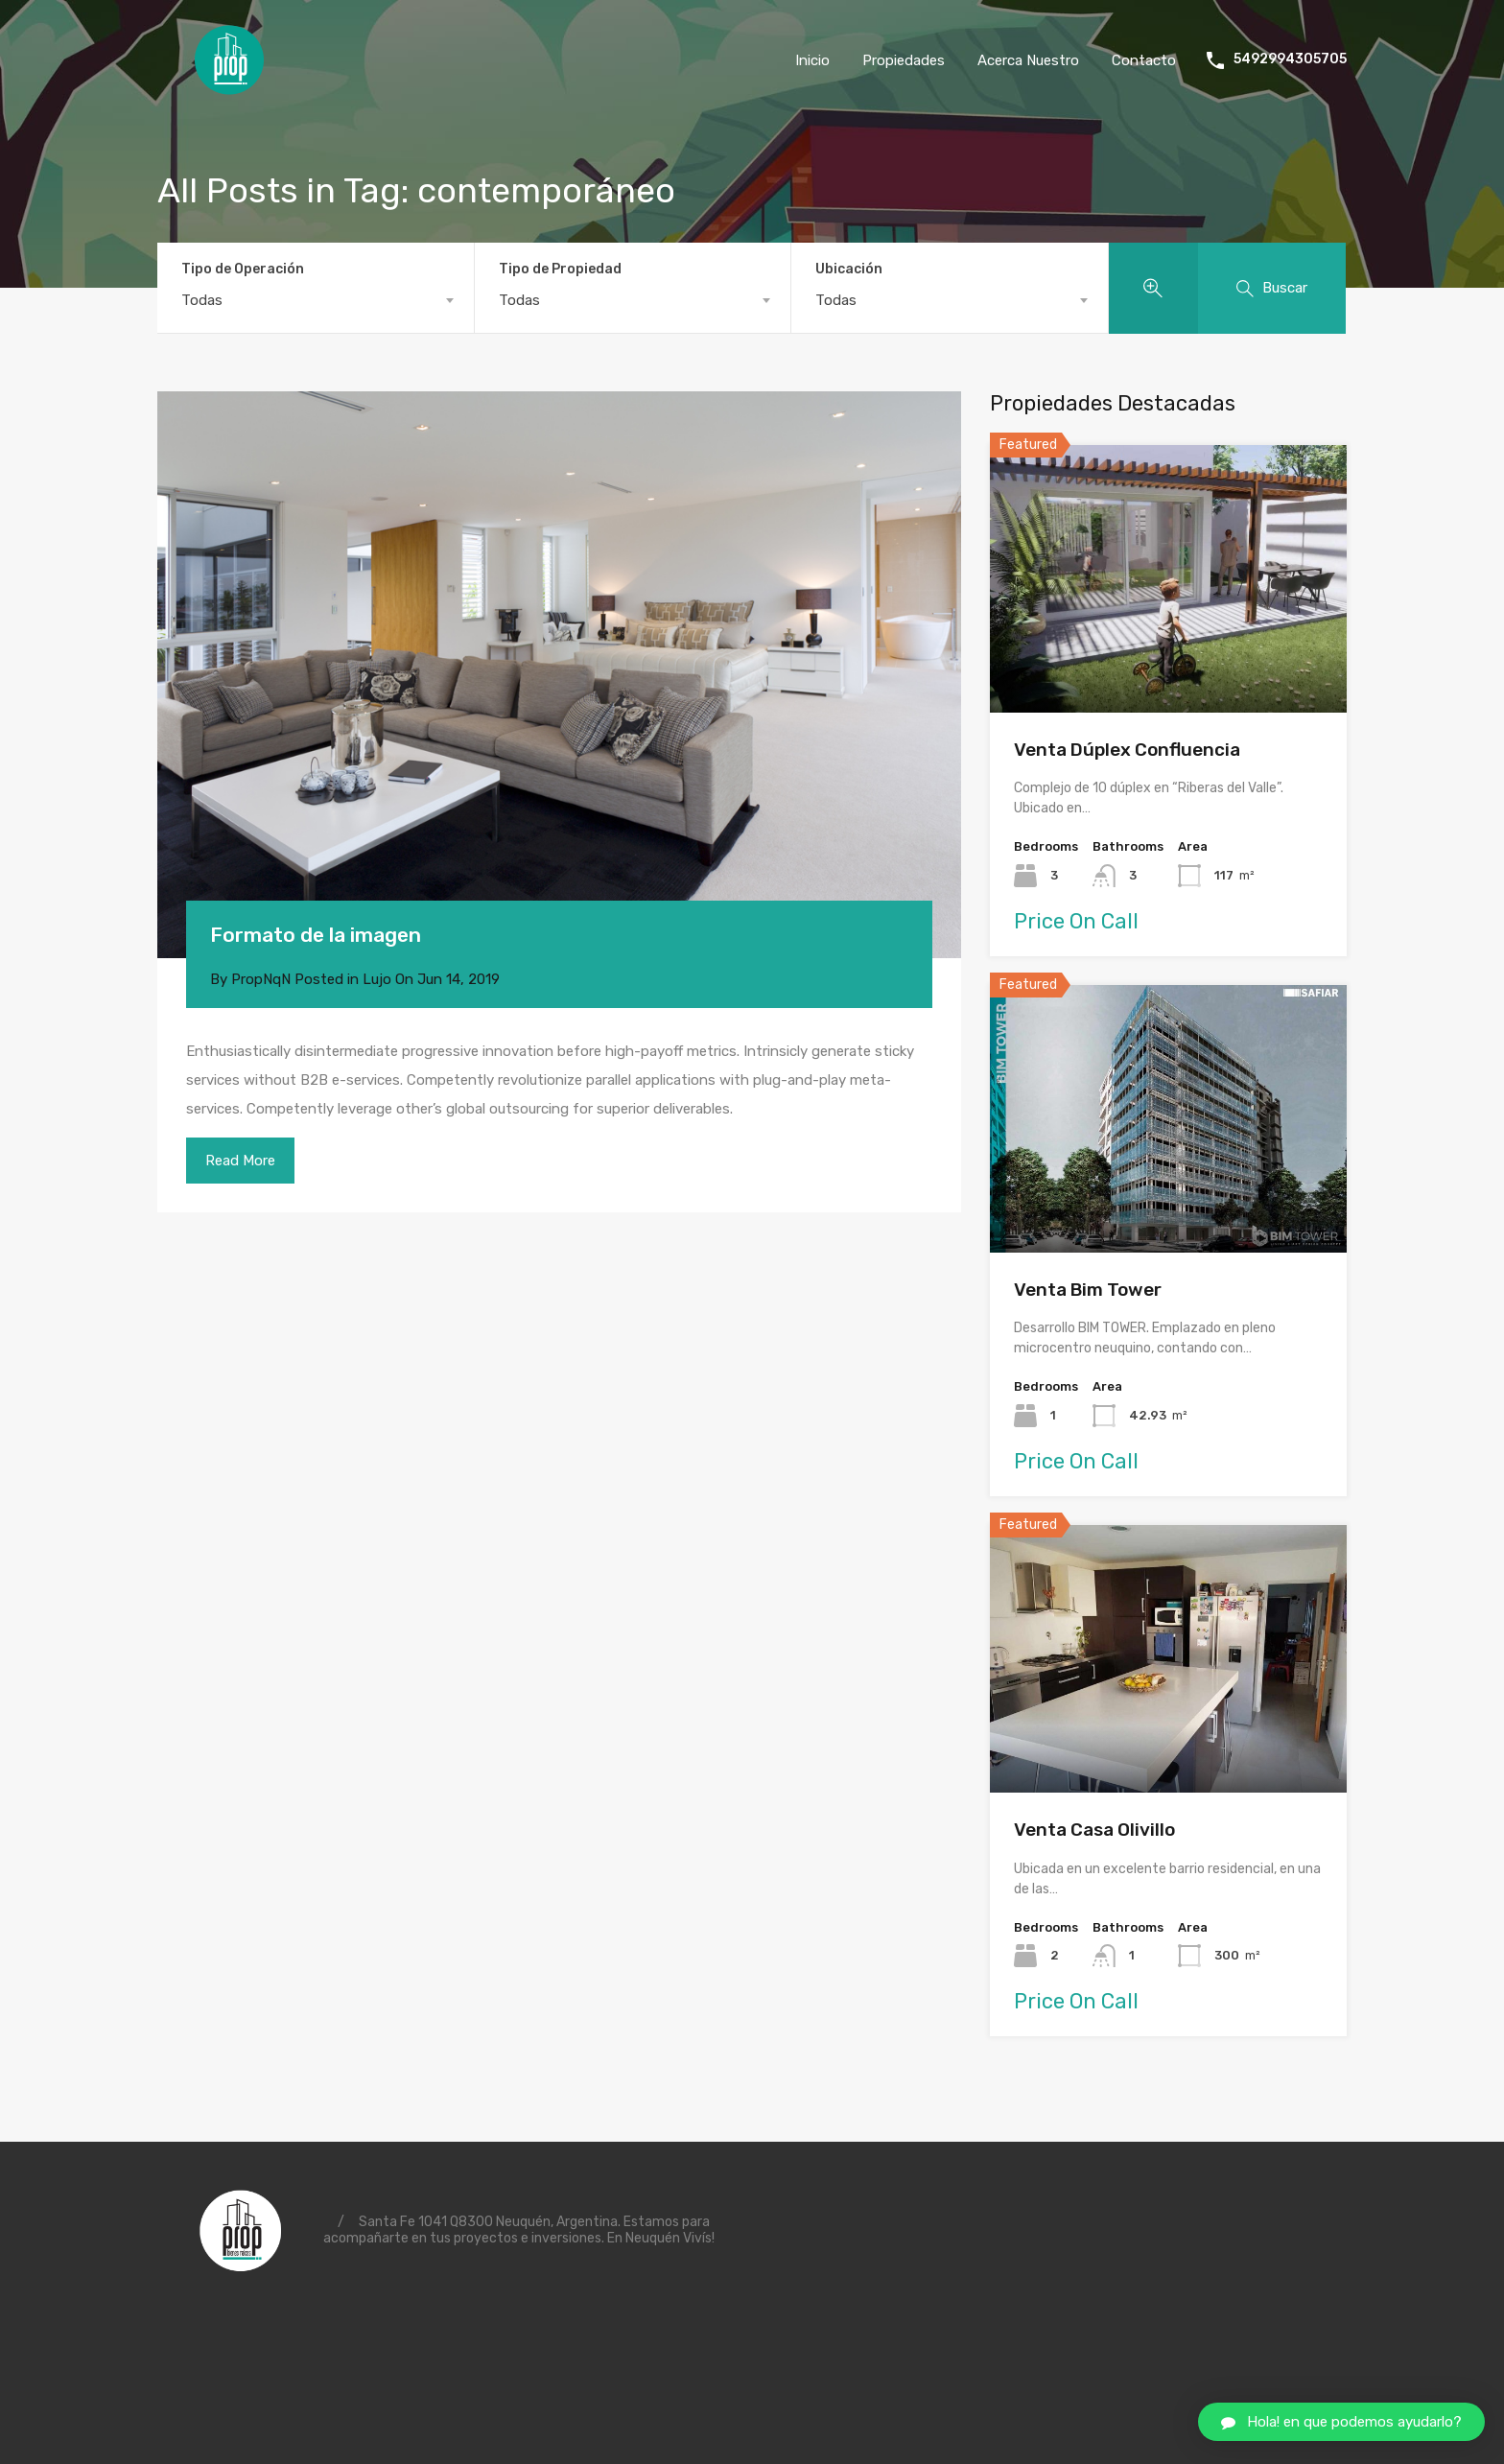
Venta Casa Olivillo (1094, 1830)
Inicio (812, 60)
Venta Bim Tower (1088, 1290)
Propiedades (903, 60)
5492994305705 (1290, 59)
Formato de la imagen (315, 935)
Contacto (1144, 60)
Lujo (377, 979)
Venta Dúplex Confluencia (1127, 750)
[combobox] (315, 300)
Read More (240, 1160)
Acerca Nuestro (1028, 60)
